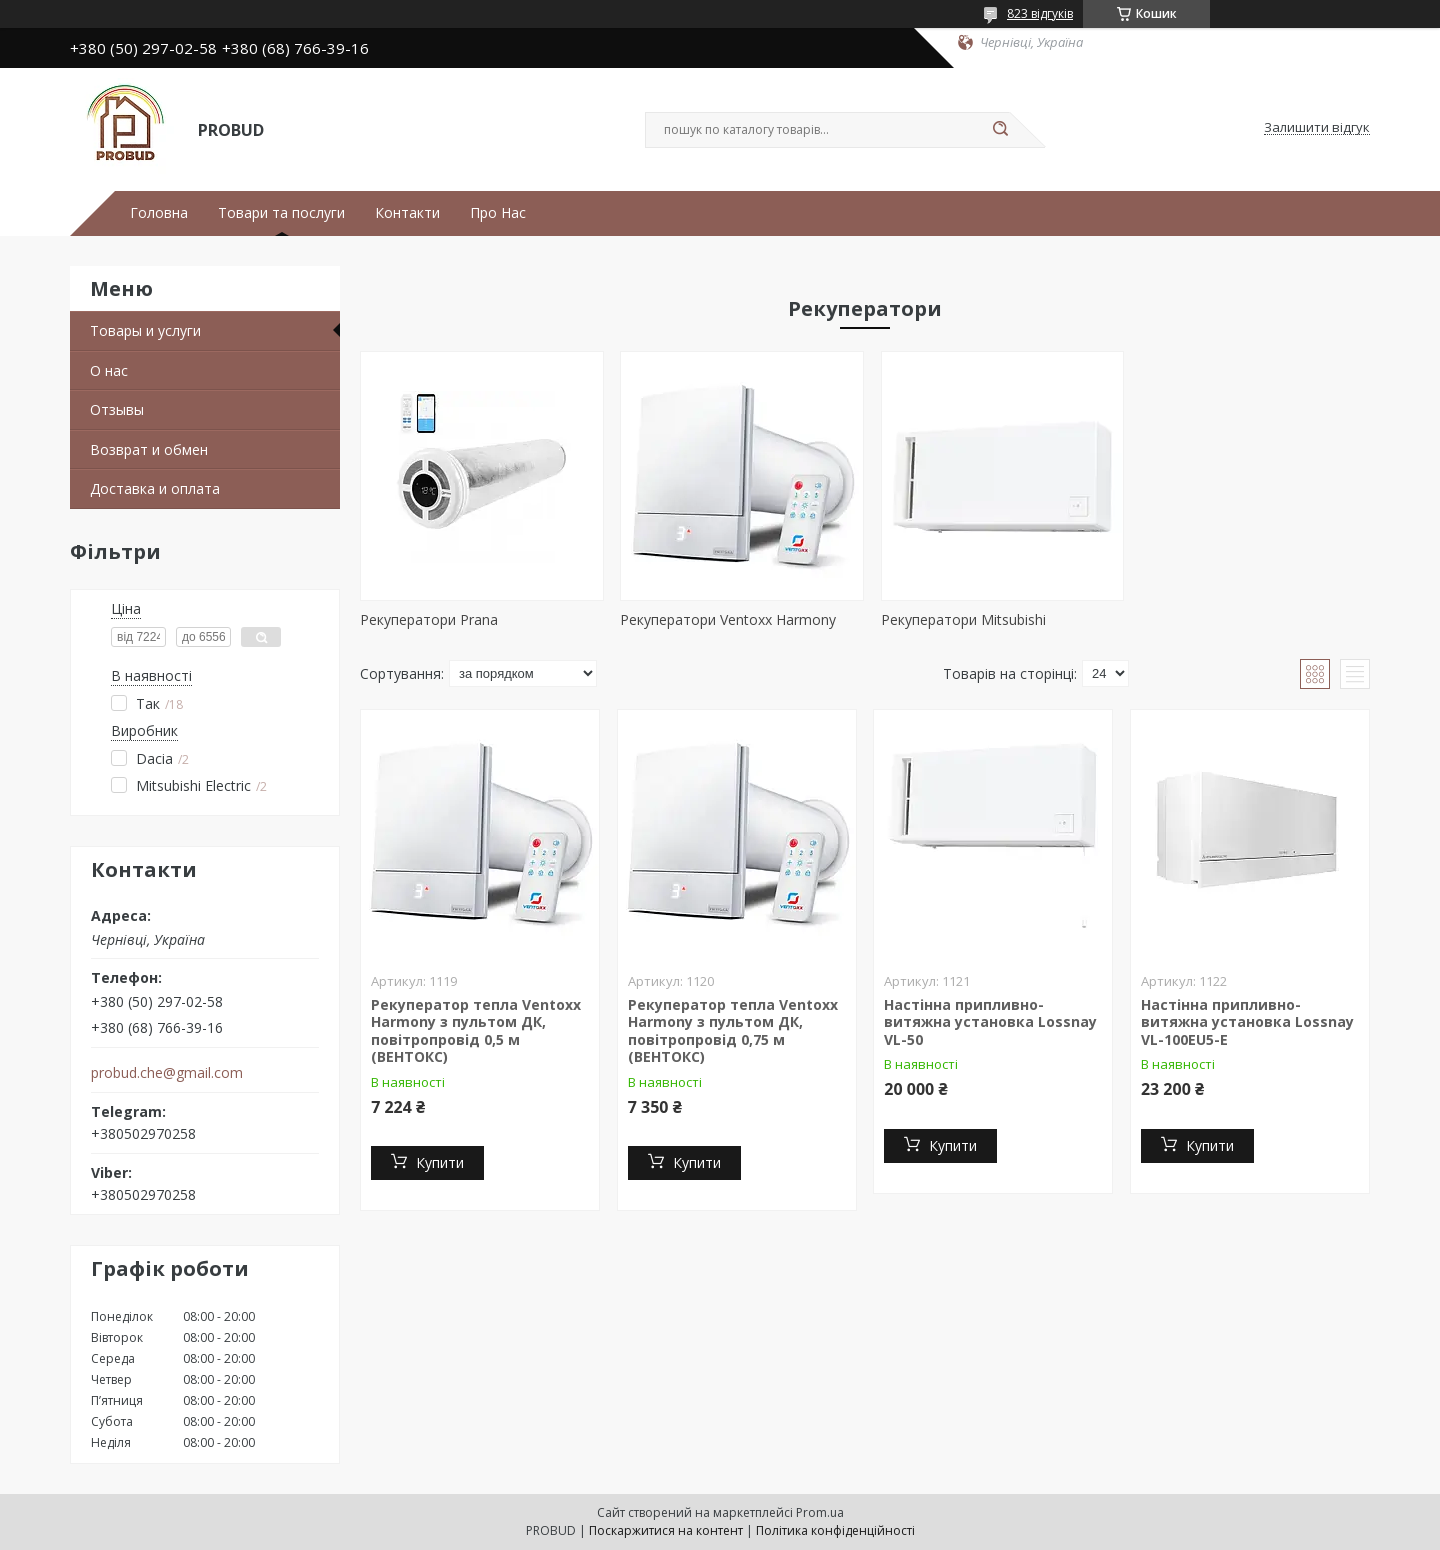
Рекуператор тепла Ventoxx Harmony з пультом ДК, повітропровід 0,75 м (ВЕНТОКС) (733, 1031)
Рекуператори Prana (429, 619)
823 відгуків (1040, 13)
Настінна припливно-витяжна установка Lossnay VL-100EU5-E (1247, 1022)
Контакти (407, 213)
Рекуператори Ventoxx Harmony (725, 619)
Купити (440, 1162)
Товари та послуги (281, 213)
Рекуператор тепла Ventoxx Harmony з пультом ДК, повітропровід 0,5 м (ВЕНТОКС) (476, 1031)
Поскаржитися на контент (666, 1530)
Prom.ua (820, 1512)
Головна (159, 213)
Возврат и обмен (149, 449)
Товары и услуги (145, 330)
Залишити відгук (1317, 128)
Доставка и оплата (155, 488)
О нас (109, 370)
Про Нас (498, 213)
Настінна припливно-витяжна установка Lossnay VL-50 (990, 1022)
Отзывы (117, 409)
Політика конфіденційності (835, 1530)
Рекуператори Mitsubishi (955, 619)
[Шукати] (1000, 130)
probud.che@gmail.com (167, 1073)
